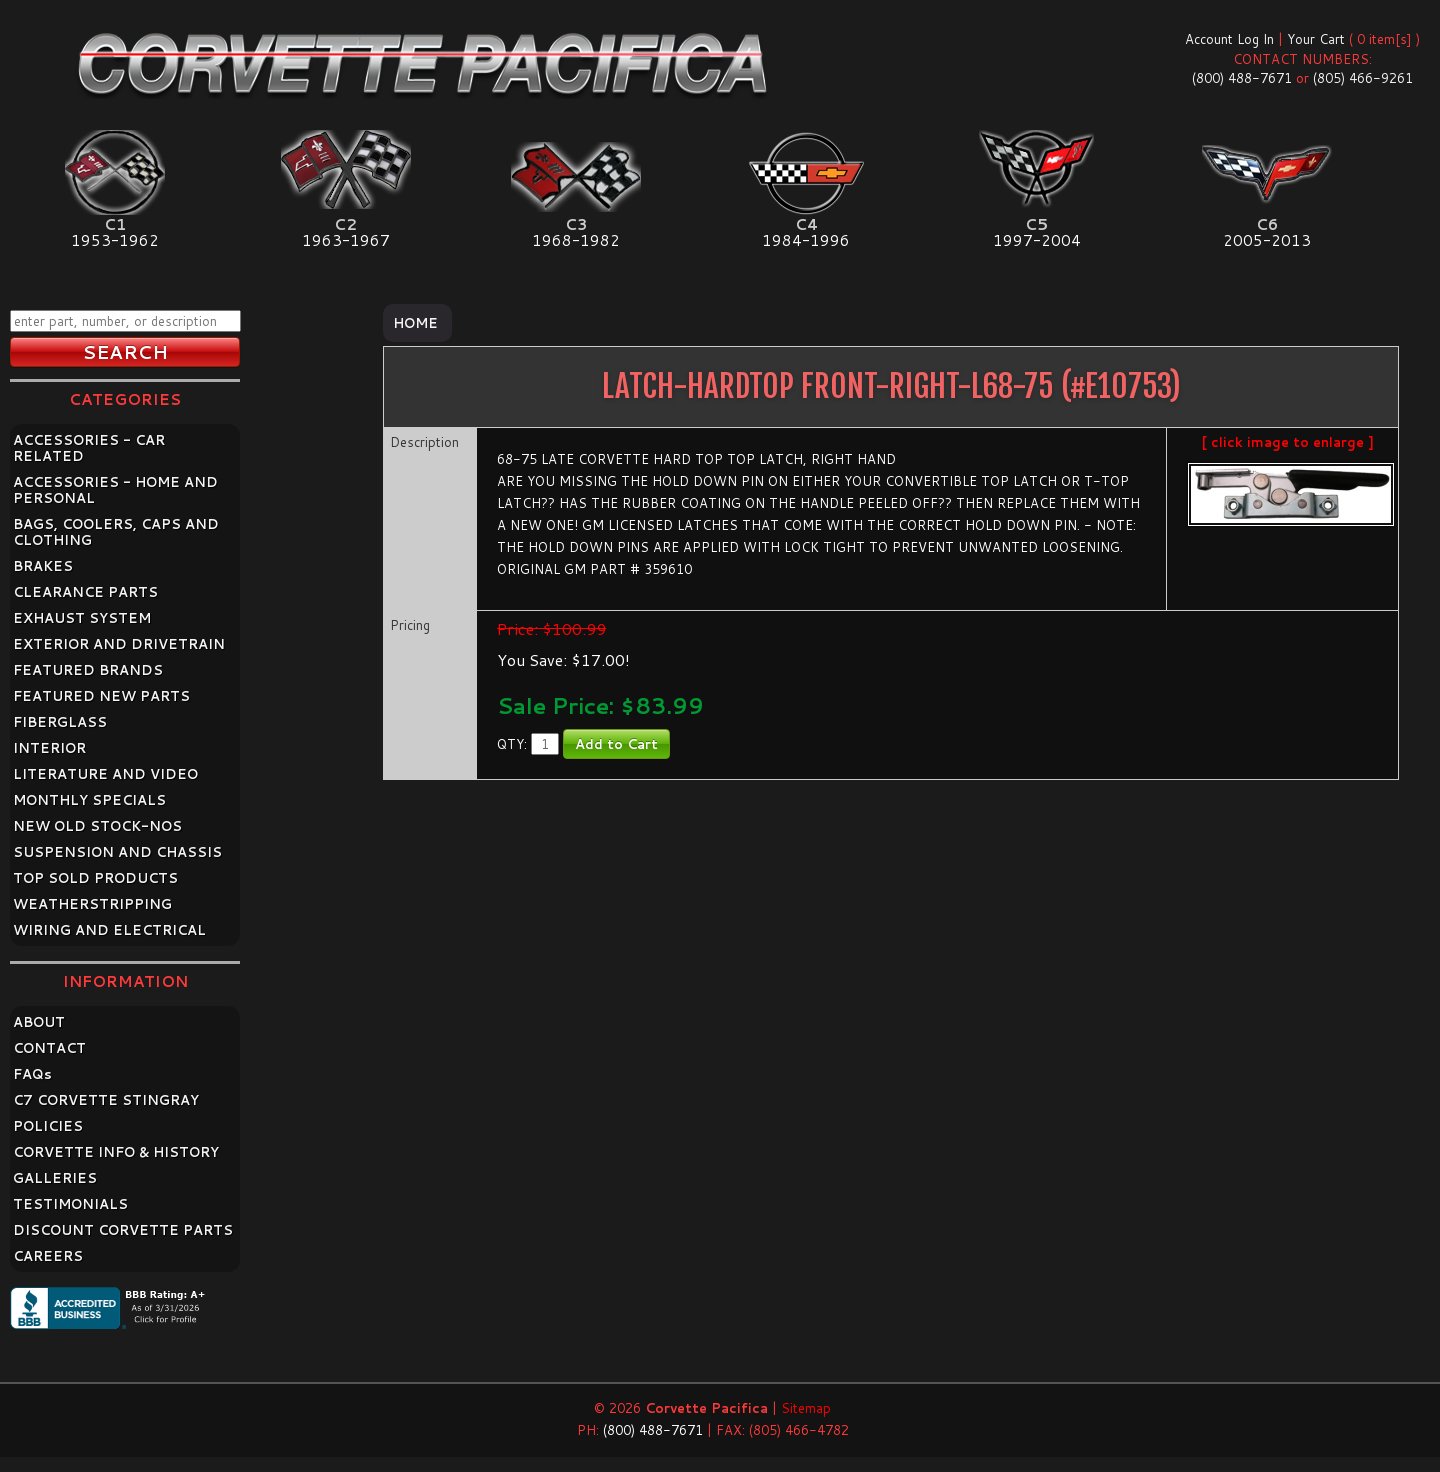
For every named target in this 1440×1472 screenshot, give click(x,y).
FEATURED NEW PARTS (101, 696)
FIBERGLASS (60, 722)
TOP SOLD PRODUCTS (95, 878)
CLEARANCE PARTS (85, 592)
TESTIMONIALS (70, 1204)
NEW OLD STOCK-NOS (97, 826)
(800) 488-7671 (1242, 78)
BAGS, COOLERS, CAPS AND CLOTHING (116, 532)
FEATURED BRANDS (88, 670)
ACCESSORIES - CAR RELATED (89, 448)
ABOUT (39, 1022)
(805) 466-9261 (1363, 78)
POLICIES (48, 1126)
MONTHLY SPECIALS (89, 800)
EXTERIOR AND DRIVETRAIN (119, 644)
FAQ (32, 1074)
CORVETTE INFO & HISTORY (116, 1152)
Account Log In (1229, 39)
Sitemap (806, 1408)
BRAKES (43, 566)
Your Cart (1316, 39)
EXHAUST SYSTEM (82, 618)
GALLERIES (55, 1178)
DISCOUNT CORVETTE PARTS (123, 1230)
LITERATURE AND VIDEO (105, 774)
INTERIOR (49, 748)
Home (415, 323)
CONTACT (49, 1048)
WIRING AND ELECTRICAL (109, 930)
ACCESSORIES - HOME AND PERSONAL (115, 490)
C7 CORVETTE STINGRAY (106, 1100)
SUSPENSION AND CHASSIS (117, 852)
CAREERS (48, 1256)
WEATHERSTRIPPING (92, 904)
